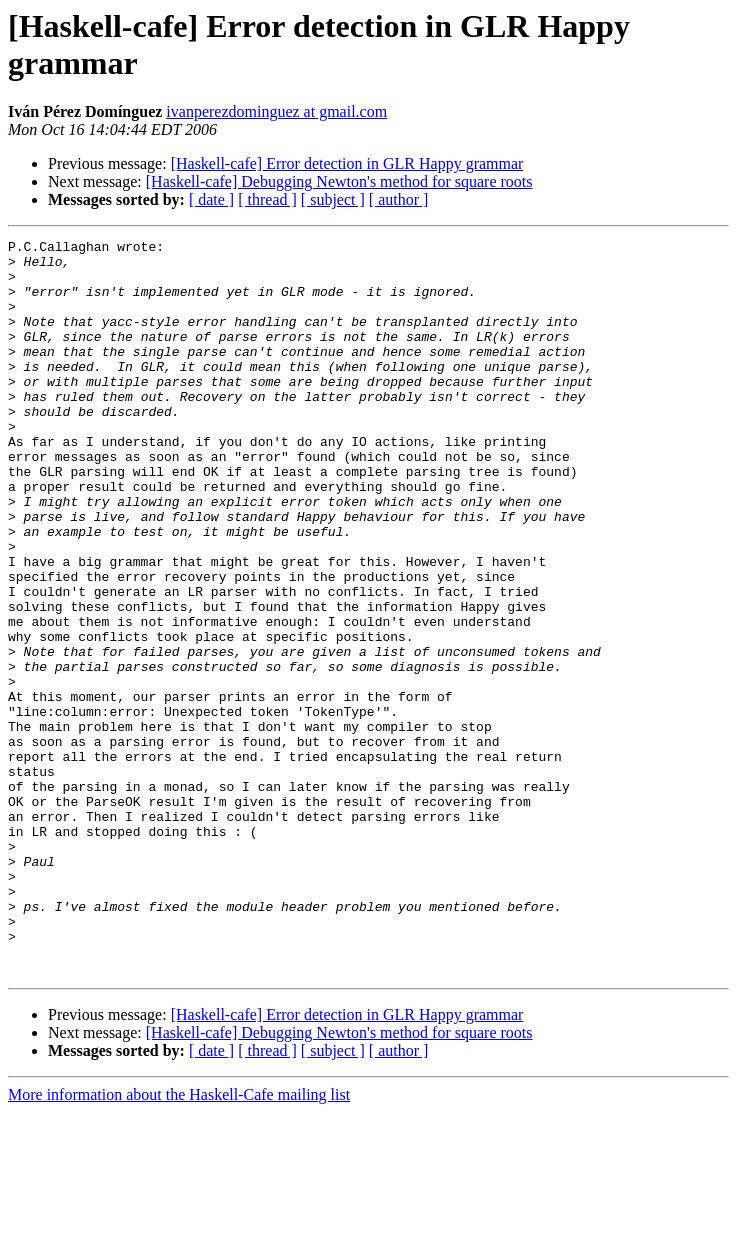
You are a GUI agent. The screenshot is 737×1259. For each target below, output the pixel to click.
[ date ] (211, 199)
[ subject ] (333, 199)
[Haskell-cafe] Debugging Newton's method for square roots (339, 181)
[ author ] (399, 199)
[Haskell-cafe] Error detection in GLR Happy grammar (347, 163)
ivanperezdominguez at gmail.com (276, 111)
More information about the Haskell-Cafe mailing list (179, 1241)
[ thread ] (267, 199)
